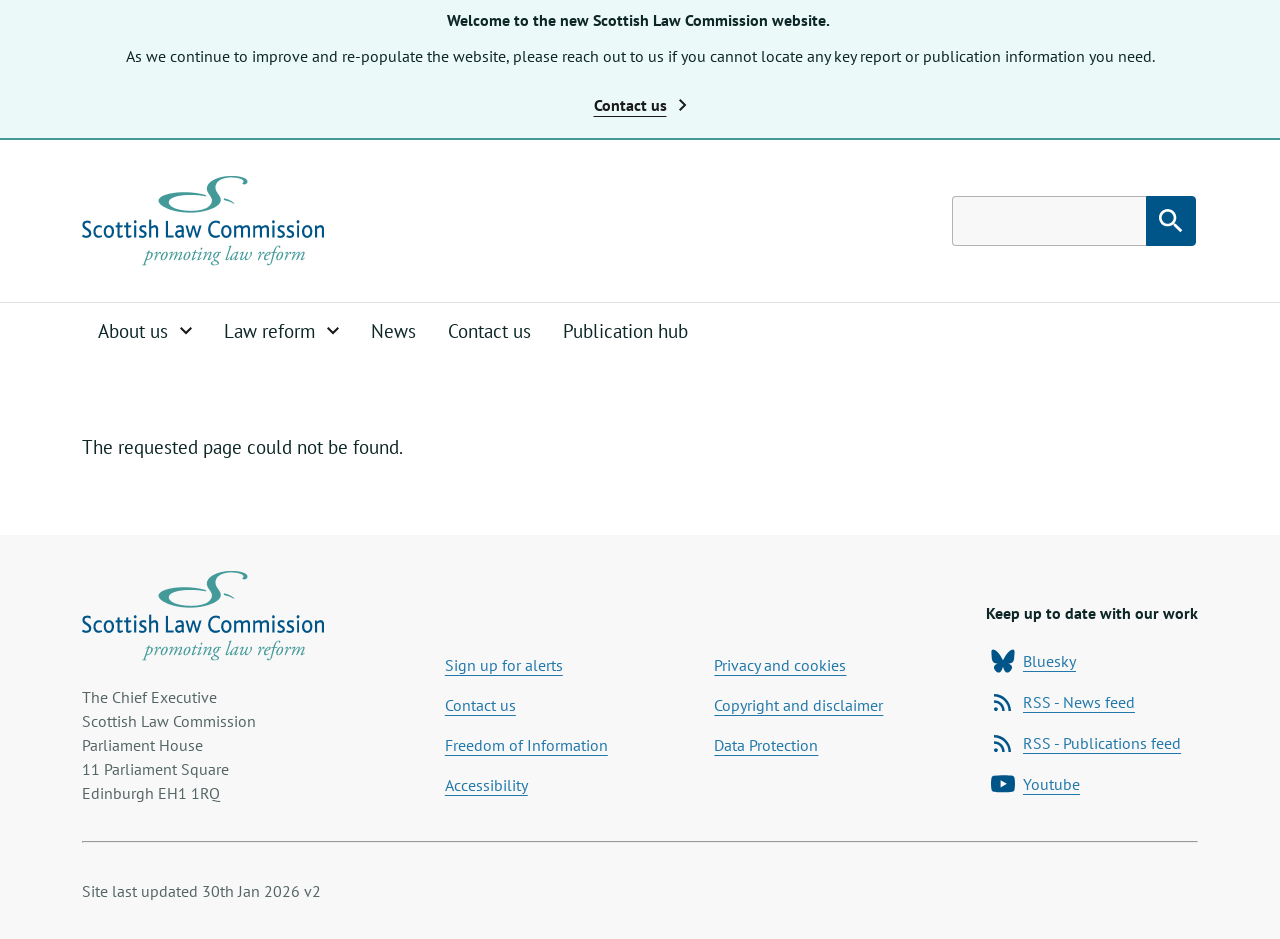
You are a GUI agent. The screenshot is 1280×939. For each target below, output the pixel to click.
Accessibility (486, 785)
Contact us (489, 331)
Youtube (1035, 784)
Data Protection (766, 745)
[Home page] (203, 221)
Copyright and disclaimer (798, 705)
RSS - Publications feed (1086, 743)
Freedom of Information (526, 745)
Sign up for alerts (504, 665)
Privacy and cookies (780, 665)
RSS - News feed (1063, 702)
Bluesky (1033, 661)
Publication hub (625, 331)
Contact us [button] (640, 105)
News (393, 331)
